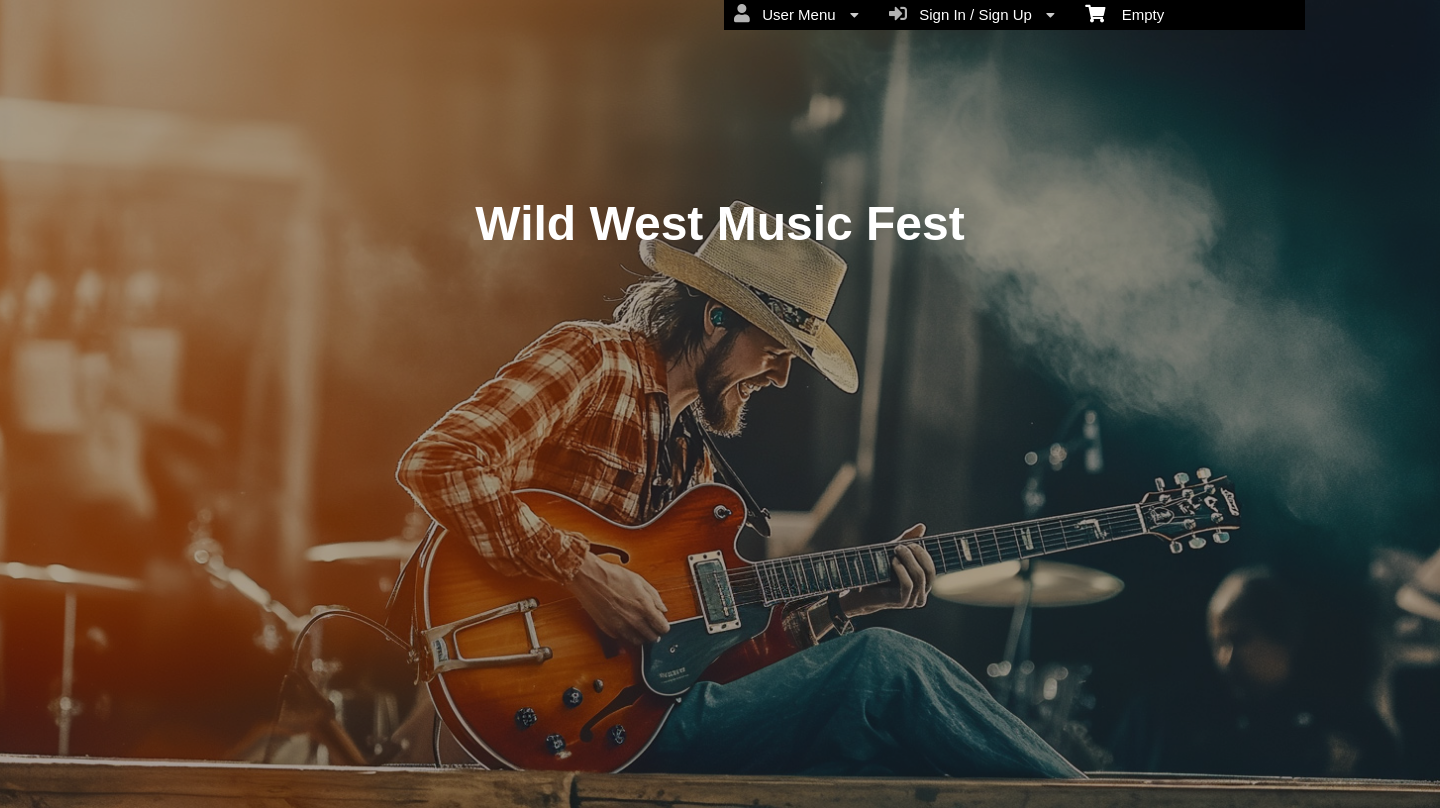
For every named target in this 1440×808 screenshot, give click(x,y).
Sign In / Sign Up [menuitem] (972, 14)
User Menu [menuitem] (796, 14)
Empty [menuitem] (1124, 13)
